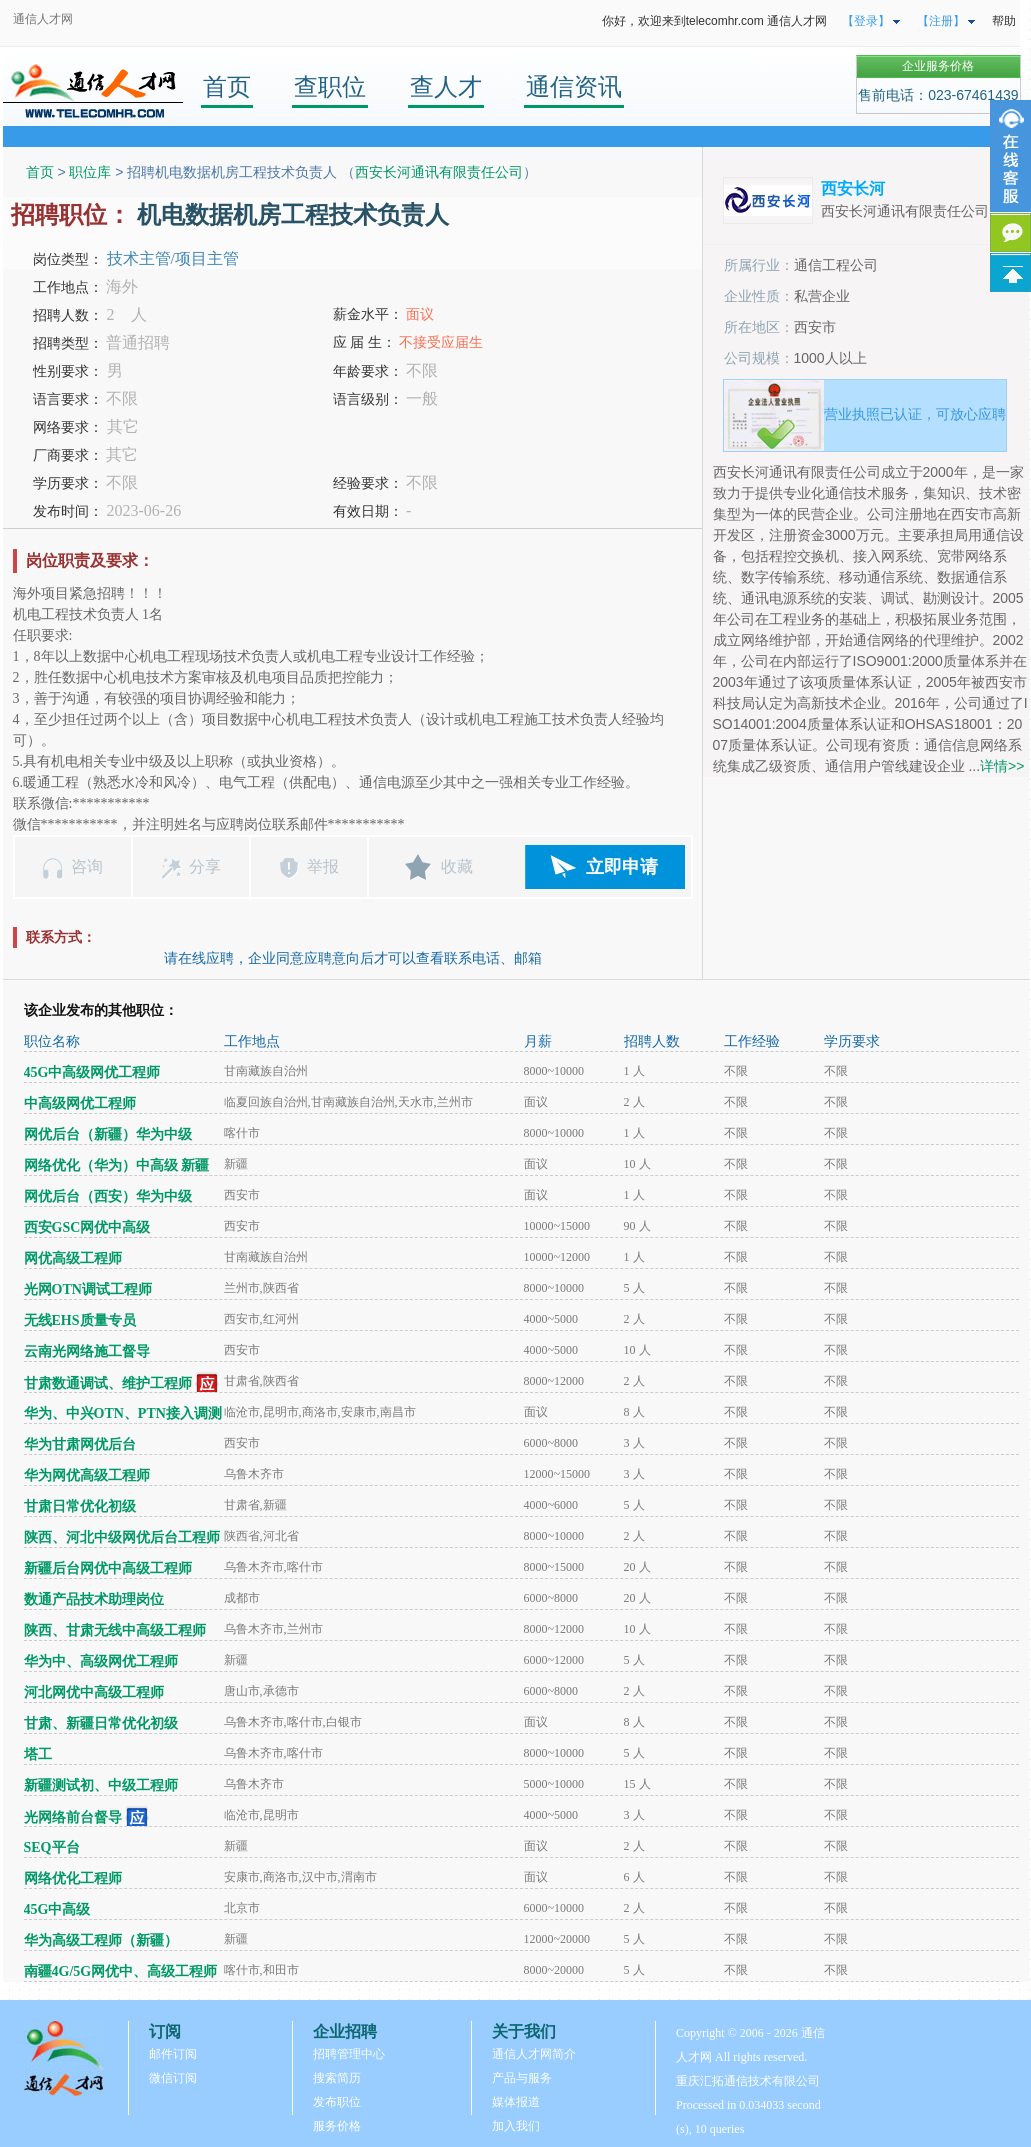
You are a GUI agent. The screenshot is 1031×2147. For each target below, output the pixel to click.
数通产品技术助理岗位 (94, 1599)
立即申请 (622, 867)
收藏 (457, 866)
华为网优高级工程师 (87, 1475)
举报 (323, 866)
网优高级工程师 (73, 1258)
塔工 (38, 1754)
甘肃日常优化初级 (80, 1506)
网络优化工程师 (73, 1878)
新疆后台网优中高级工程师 (108, 1568)
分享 (205, 866)
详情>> (1002, 766)
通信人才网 (43, 19)
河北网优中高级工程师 (94, 1692)
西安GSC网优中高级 (87, 1227)
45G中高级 (57, 1909)
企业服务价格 (938, 66)
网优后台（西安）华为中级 (108, 1196)
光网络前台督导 (73, 1817)
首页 (227, 86)
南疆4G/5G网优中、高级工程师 (121, 1971)
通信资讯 (574, 86)
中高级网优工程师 (80, 1103)
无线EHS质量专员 (80, 1320)
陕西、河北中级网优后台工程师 (122, 1537)
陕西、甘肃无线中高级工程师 (115, 1630)
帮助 (1004, 21)
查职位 (330, 86)
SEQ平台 (52, 1847)
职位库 (90, 172)
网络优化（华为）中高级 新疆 (117, 1165)
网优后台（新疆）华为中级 (108, 1134)
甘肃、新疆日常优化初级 (101, 1723)
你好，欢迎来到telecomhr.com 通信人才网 (714, 21)
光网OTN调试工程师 (88, 1289)
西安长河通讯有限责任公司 (439, 172)
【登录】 (866, 21)
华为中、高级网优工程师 (101, 1661)
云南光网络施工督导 (87, 1351)
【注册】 (941, 21)
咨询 (87, 866)
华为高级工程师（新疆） (101, 1940)
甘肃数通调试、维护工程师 (108, 1383)
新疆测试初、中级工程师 (101, 1785)
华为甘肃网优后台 (80, 1444)
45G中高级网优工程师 (92, 1072)
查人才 (446, 86)
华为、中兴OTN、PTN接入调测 (123, 1413)
